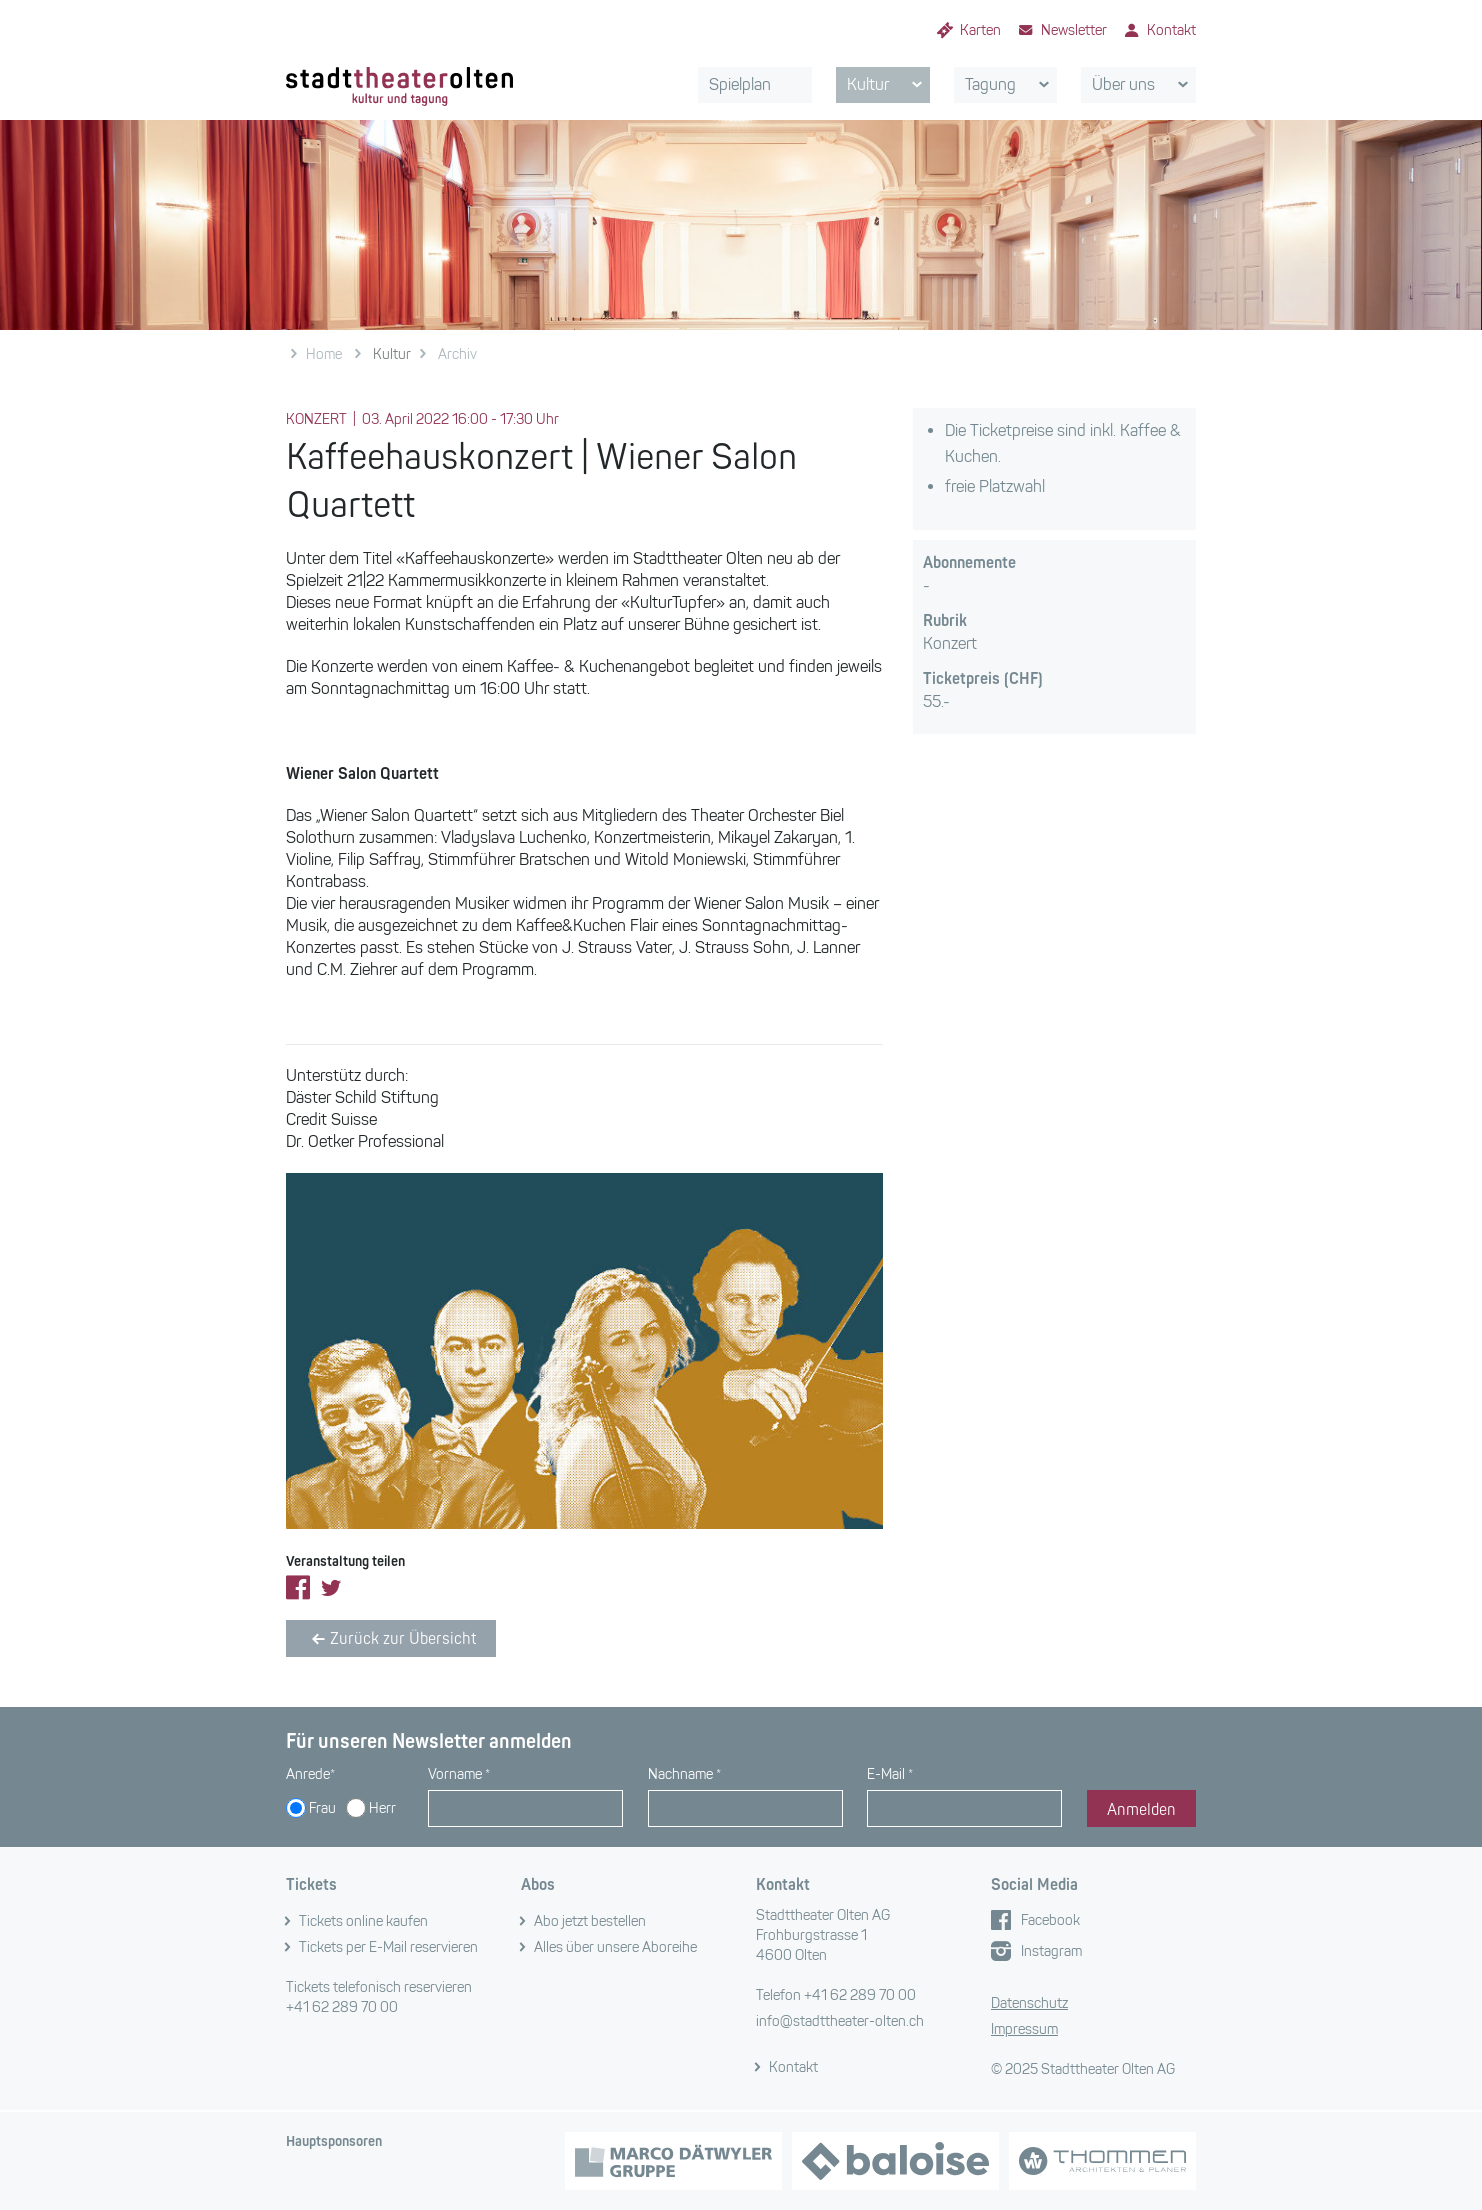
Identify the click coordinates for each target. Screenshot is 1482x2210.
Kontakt (1171, 30)
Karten (980, 30)
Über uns (1143, 85)
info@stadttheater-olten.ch (840, 2021)
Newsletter (1074, 30)
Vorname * (459, 1774)
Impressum (1024, 2029)
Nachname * (684, 1774)
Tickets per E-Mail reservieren (388, 1947)
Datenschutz (1029, 2003)
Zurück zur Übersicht (391, 1639)
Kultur (888, 85)
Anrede (310, 1774)
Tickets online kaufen (363, 1921)
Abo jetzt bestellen (590, 1921)
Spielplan (740, 84)
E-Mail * (890, 1774)
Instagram (1051, 1951)
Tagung (1010, 85)
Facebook (1050, 1920)
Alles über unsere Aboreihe (615, 1947)
